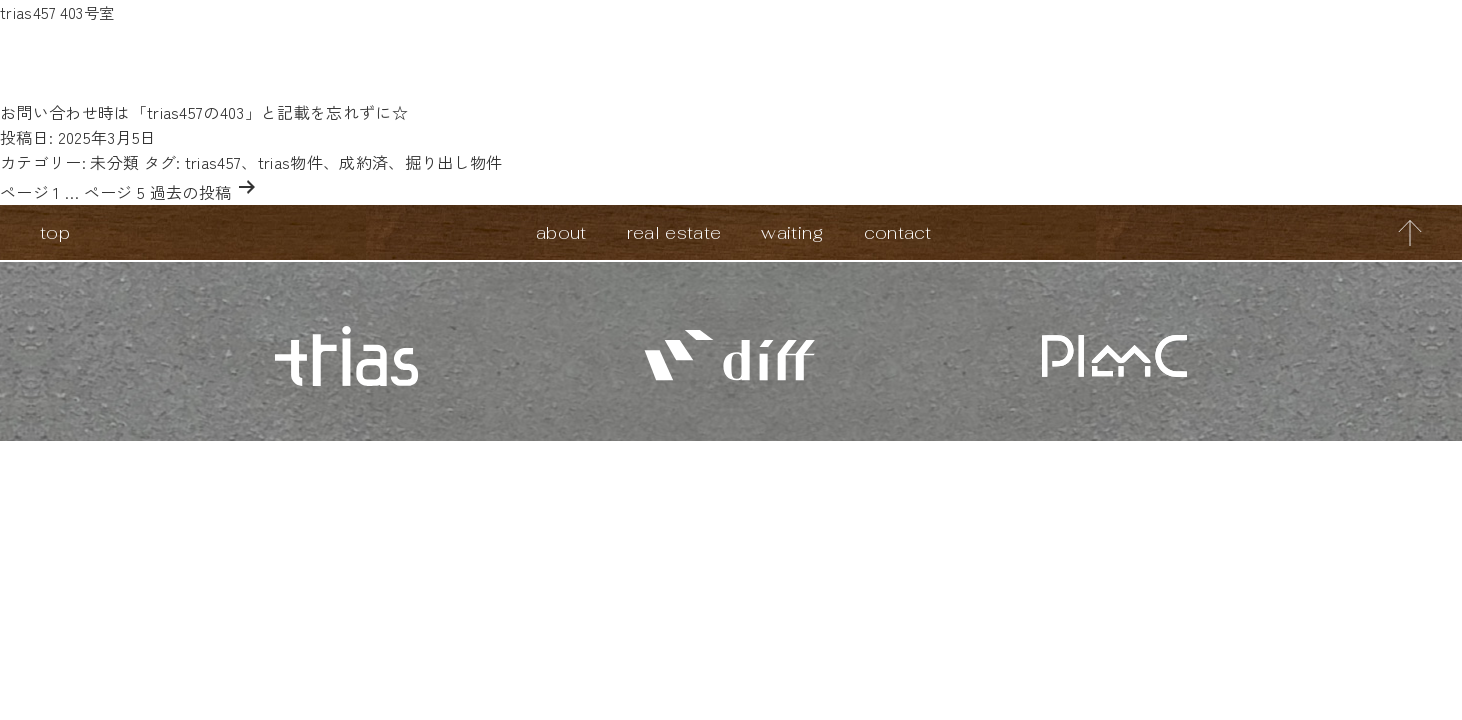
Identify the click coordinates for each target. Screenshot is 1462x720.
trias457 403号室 (59, 12)
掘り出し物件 (454, 162)
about (561, 232)
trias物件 (290, 162)
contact (898, 232)
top (55, 232)
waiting (792, 232)
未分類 (114, 162)
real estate (674, 232)
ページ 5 (115, 192)
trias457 (213, 162)
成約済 (363, 162)
